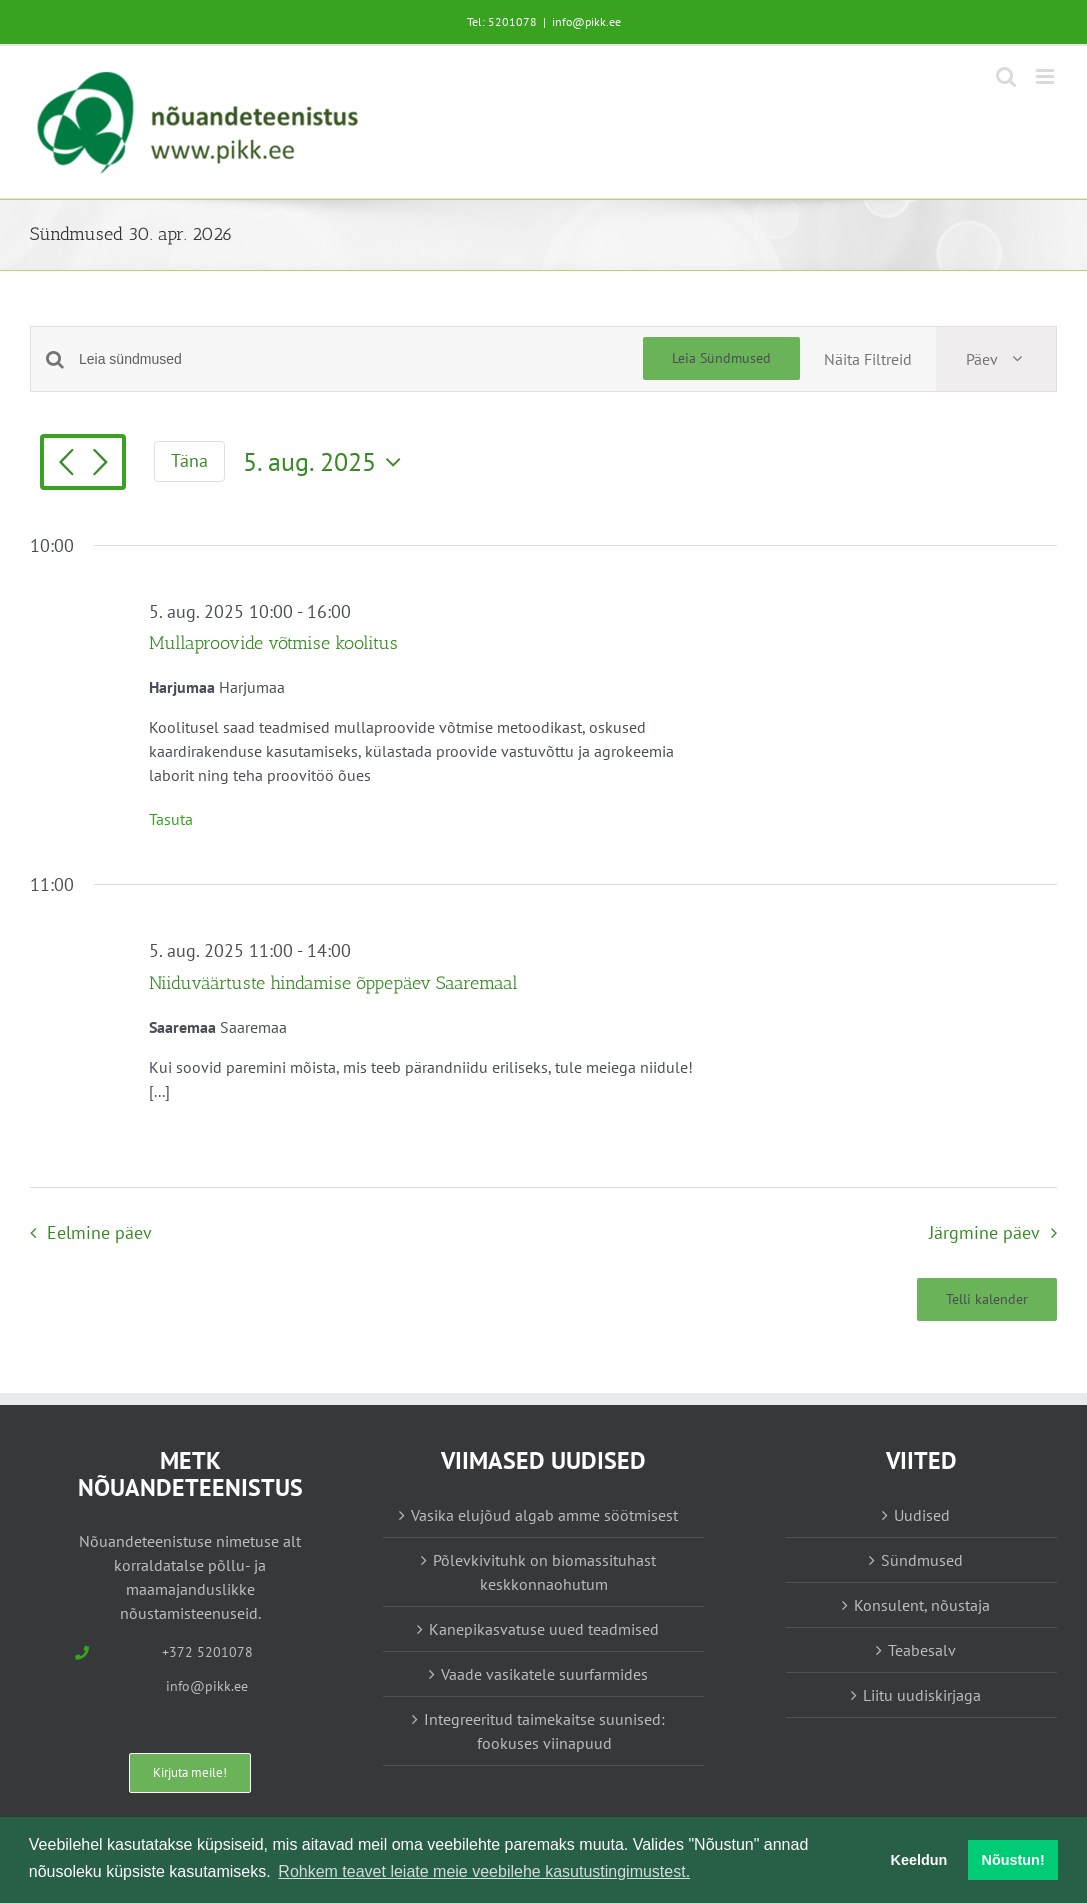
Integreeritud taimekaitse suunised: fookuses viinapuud (544, 1731)
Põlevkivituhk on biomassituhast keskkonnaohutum (544, 1572)
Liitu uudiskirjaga (922, 1695)
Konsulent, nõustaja (922, 1605)
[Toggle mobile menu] (1046, 76)
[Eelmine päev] (66, 464)
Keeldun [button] (919, 1860)
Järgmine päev (984, 1232)
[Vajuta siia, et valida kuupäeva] (327, 462)
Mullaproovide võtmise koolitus (273, 643)
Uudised (922, 1515)
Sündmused (922, 1560)
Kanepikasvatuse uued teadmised (544, 1629)
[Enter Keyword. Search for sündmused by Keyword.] (361, 359)
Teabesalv (922, 1650)
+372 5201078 (207, 1652)
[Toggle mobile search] (1006, 76)
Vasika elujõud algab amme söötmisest (544, 1515)
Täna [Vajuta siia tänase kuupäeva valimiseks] (189, 460)
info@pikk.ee (586, 21)
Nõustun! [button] (1013, 1860)
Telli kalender (987, 1299)
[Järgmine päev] (100, 464)
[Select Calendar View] (996, 359)
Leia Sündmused (721, 358)
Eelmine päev (99, 1232)
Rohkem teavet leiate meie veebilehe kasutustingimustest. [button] (484, 1871)
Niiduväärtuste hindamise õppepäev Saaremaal (333, 983)
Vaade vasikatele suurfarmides (544, 1674)
